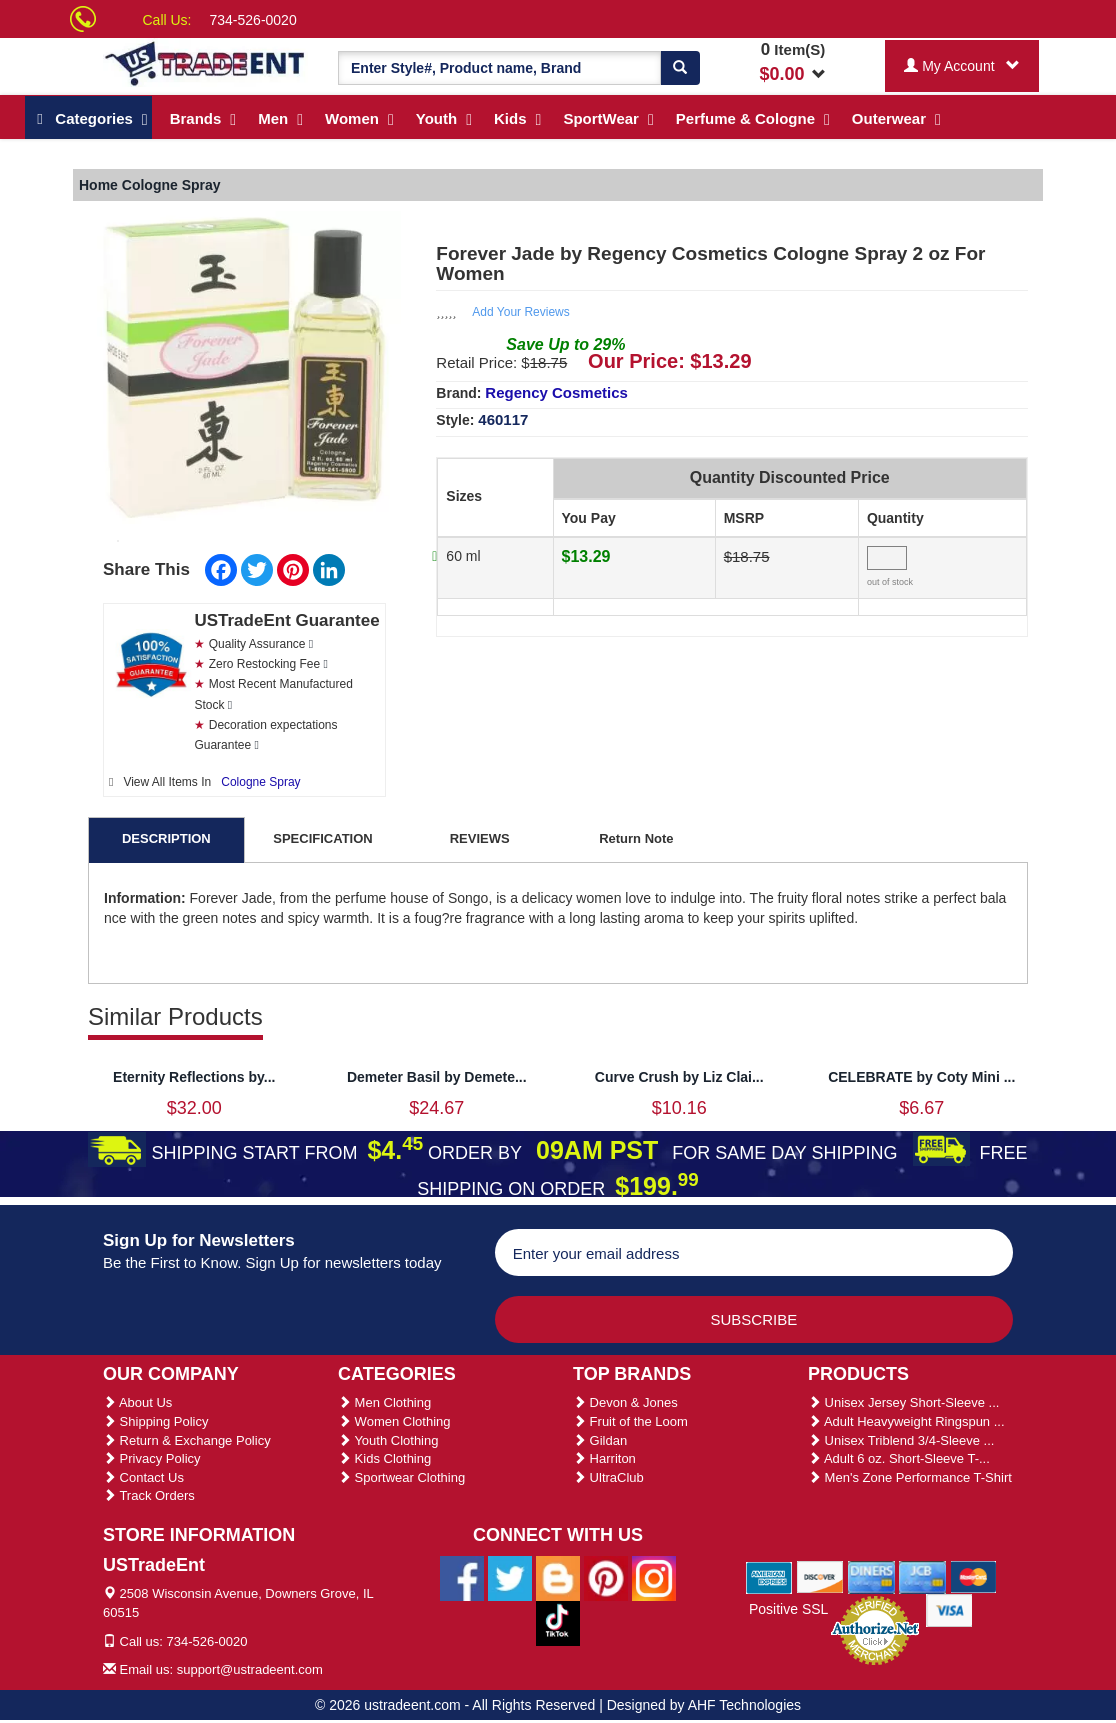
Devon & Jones (625, 1402)
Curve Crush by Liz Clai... (679, 1077)
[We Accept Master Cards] (973, 1576)
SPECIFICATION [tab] (322, 838)
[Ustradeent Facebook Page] (462, 1577)
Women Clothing (394, 1421)
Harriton (604, 1458)
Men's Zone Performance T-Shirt (910, 1477)
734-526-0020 (253, 20)
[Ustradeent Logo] (205, 62)
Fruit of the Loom (630, 1421)
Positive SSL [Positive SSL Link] (788, 1609)
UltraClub (608, 1477)
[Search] (680, 68)
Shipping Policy (156, 1421)
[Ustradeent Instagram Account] (654, 1577)
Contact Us (143, 1477)
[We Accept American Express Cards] (769, 1576)
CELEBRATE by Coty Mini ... (921, 1077)
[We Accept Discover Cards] (820, 1576)
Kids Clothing (384, 1458)
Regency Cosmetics (556, 392)
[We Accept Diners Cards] (871, 1576)
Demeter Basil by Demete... (437, 1077)
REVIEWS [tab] (480, 838)
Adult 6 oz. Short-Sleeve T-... (899, 1458)
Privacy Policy (152, 1458)
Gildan (600, 1440)
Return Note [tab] (636, 838)
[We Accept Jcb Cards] (922, 1576)
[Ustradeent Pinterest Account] (606, 1577)
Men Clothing (384, 1402)
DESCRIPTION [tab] (166, 838)
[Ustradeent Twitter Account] (510, 1577)
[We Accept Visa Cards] (949, 1609)
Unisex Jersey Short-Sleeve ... (903, 1402)
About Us (137, 1402)
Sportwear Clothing (401, 1477)
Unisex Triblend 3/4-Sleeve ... (901, 1440)
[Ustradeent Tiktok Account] (558, 1622)
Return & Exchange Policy (187, 1440)
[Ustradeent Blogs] (558, 1577)
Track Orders (149, 1495)
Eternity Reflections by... (194, 1077)
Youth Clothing (388, 1440)
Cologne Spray (260, 782)
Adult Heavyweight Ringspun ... (906, 1421)
